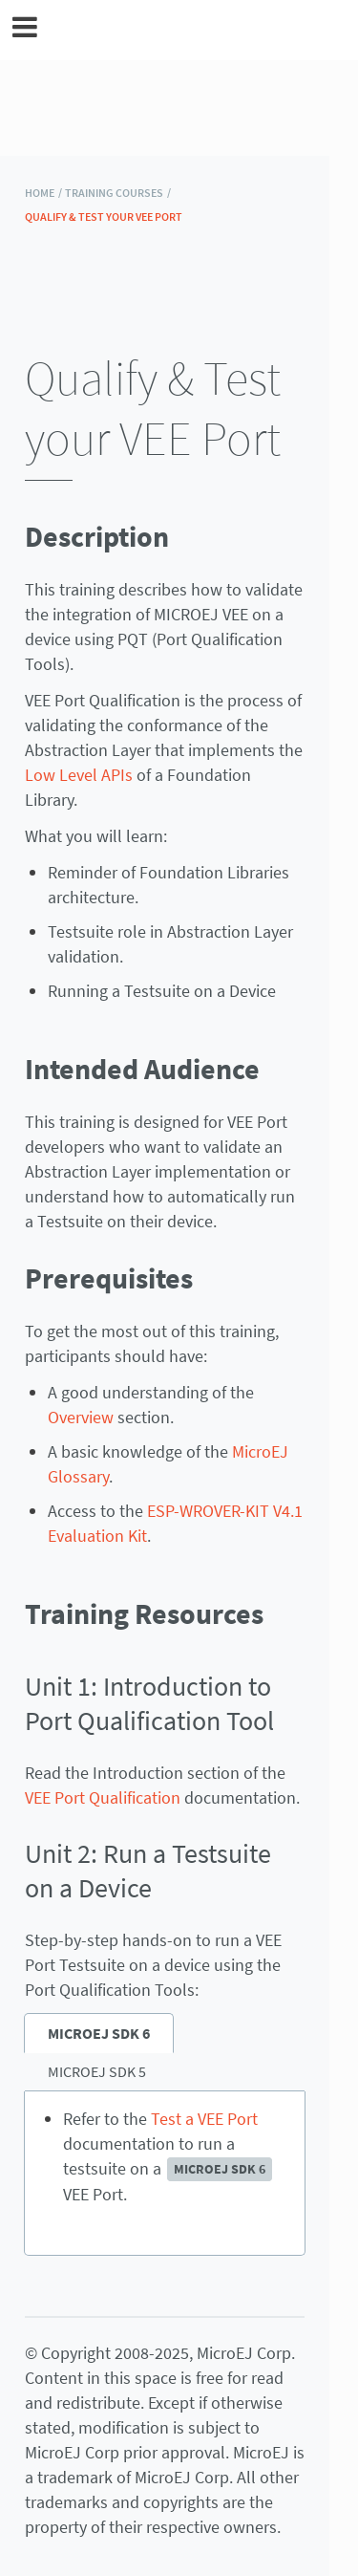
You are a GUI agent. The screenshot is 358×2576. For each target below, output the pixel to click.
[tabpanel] (164, 2173)
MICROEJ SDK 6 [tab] (99, 2033)
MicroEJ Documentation (192, 29)
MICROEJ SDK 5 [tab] (97, 2071)
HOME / (43, 192)
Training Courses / (118, 192)
